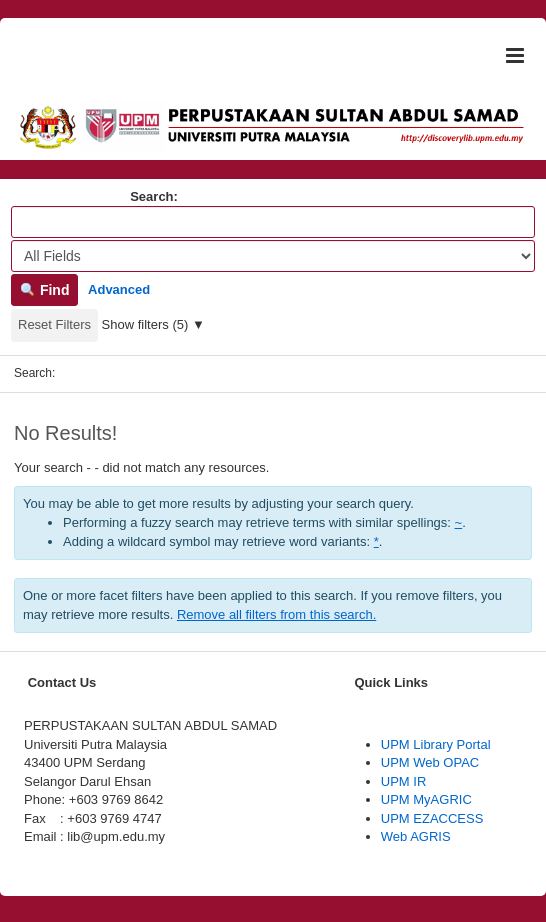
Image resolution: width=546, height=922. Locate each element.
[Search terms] (273, 222)
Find (44, 290)
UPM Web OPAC (430, 762)
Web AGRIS (416, 836)
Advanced (119, 289)
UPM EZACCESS (432, 818)
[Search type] (273, 256)
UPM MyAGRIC (426, 799)
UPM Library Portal (436, 744)
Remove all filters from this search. (276, 614)
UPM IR (404, 781)
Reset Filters (54, 324)
